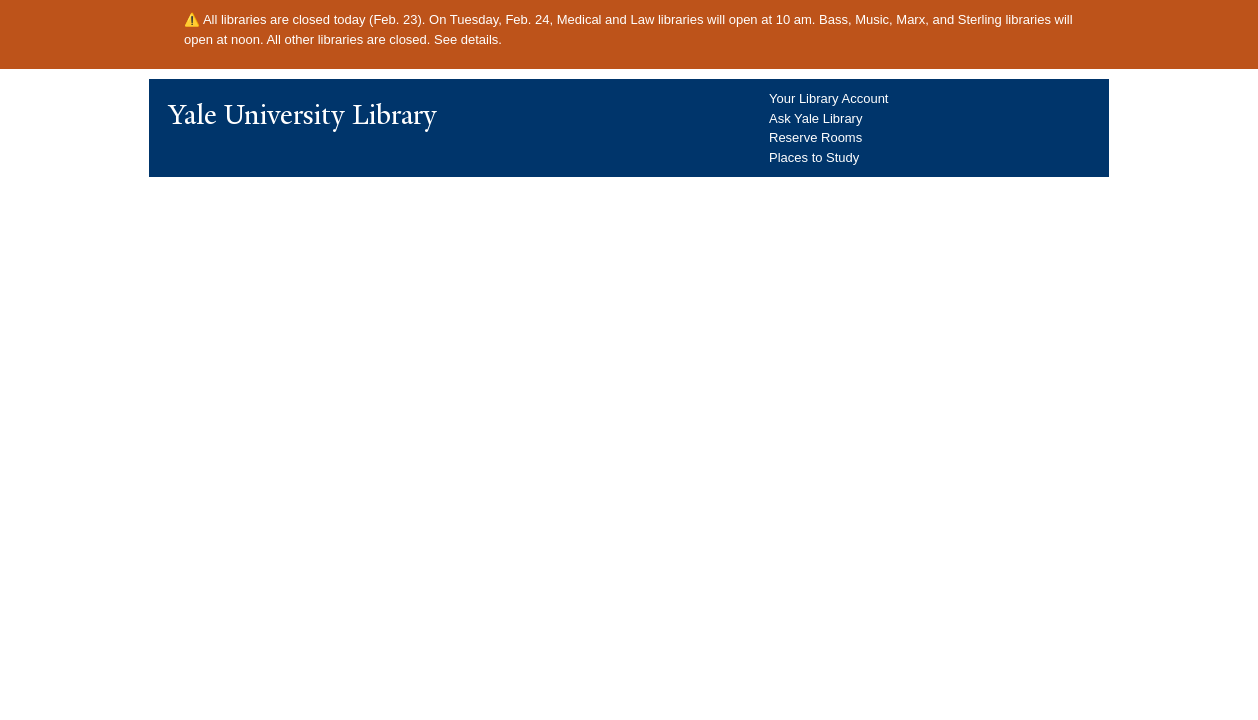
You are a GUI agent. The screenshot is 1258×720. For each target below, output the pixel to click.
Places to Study (814, 157)
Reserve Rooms (815, 137)
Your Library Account (828, 98)
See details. (468, 39)
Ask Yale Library (815, 118)
